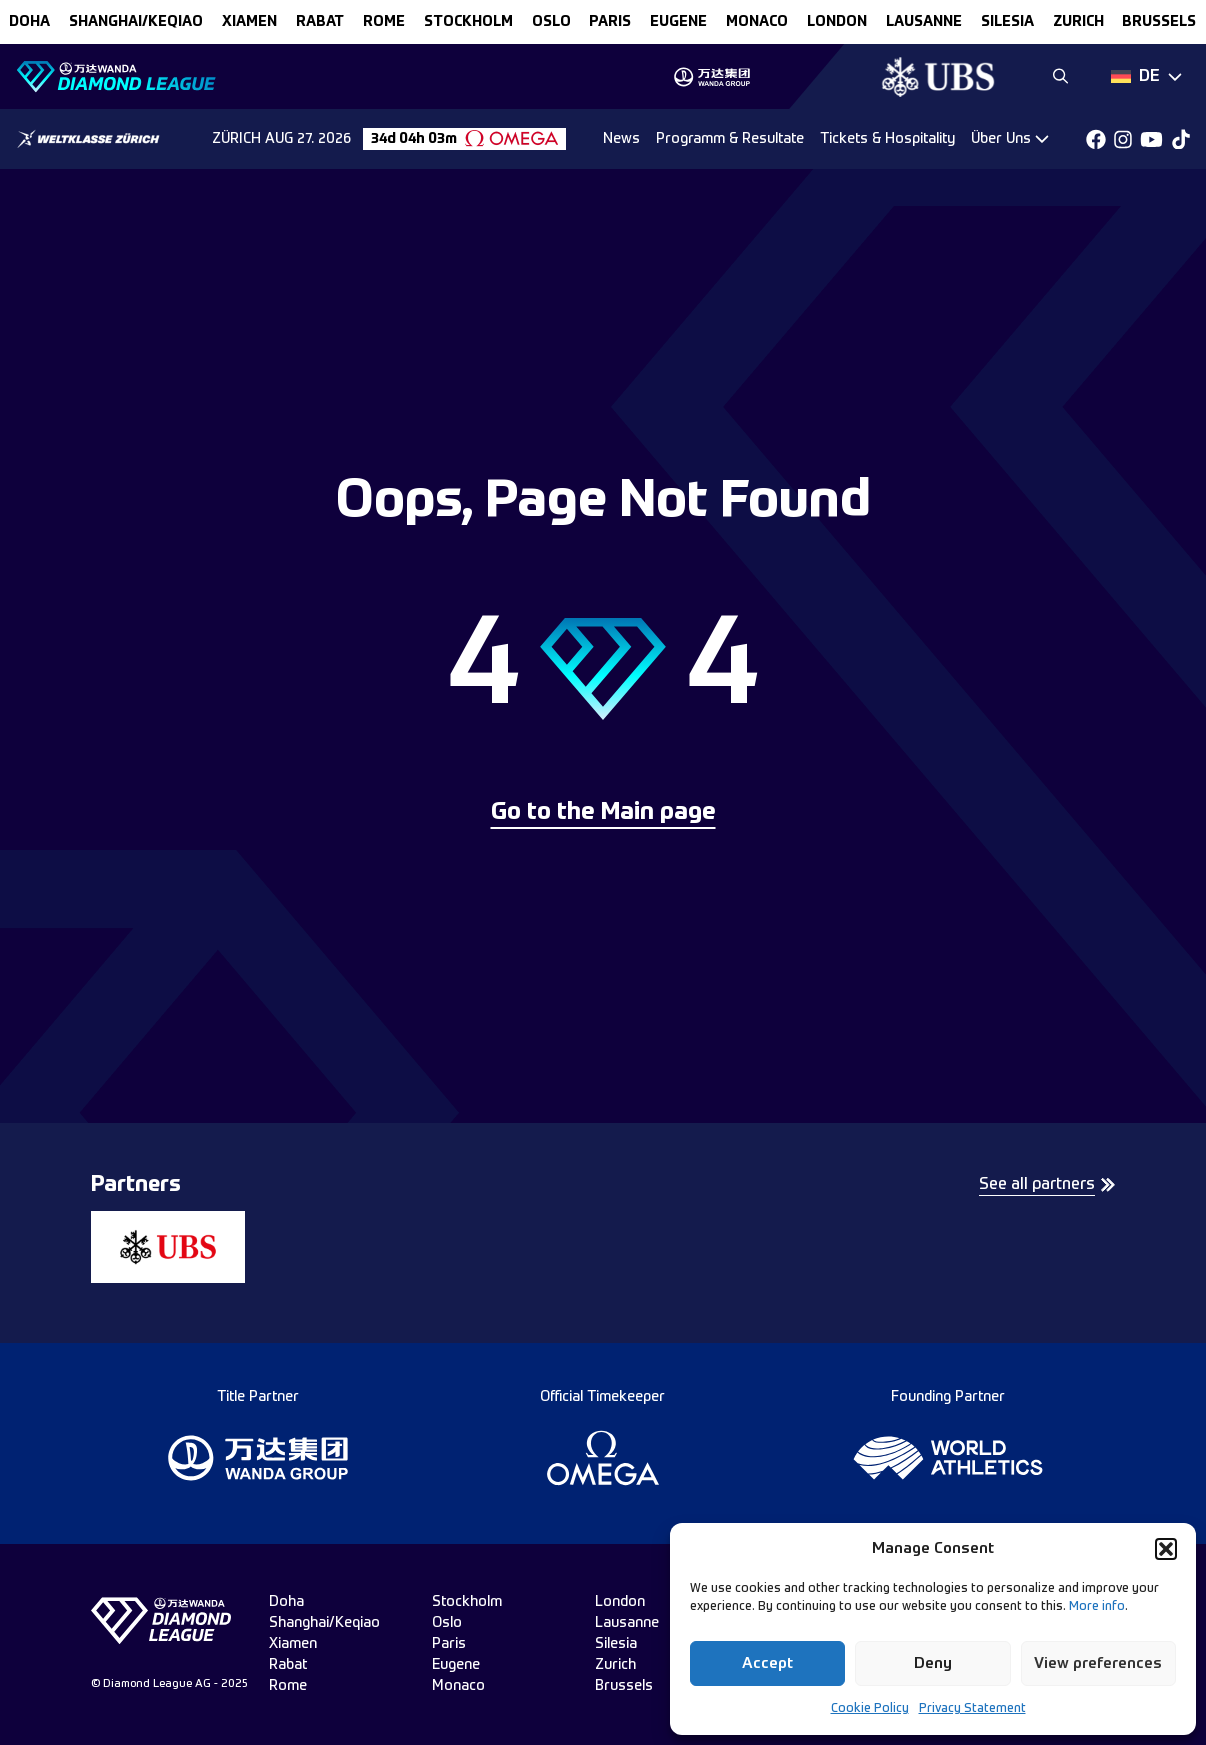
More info (1097, 1607)
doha (29, 22)
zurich (1078, 22)
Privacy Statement (972, 1709)
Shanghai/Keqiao (136, 22)
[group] (711, 77)
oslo (551, 22)
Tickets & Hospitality (887, 139)
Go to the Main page (603, 813)
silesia (1007, 22)
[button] (1166, 1549)
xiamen (249, 22)
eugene (678, 22)
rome (384, 22)
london (837, 22)
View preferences (1098, 1663)
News (621, 139)
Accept (767, 1663)
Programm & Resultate (730, 139)
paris (610, 22)
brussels (1159, 22)
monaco (757, 22)
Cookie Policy (870, 1709)
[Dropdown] (1146, 77)
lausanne (924, 22)
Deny (933, 1663)
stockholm (468, 22)
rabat (320, 22)
